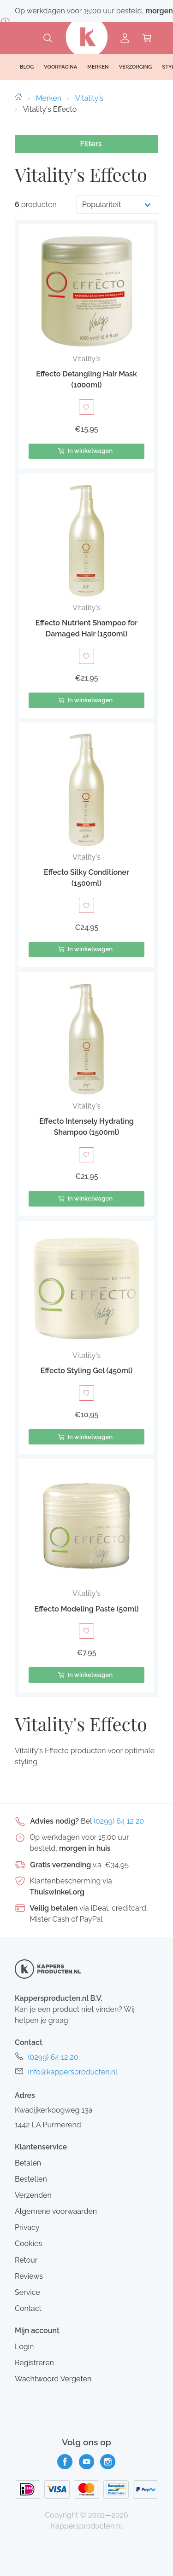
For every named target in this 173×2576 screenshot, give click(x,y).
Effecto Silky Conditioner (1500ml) (86, 878)
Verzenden (33, 2195)
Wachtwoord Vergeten (53, 2378)
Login (24, 2346)
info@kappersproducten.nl (72, 2072)
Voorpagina (60, 67)
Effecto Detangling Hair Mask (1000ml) (86, 379)
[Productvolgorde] (117, 205)
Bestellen (31, 2179)
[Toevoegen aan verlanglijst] (86, 407)
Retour (26, 2260)
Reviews (29, 2276)
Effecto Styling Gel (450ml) (87, 1370)
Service (27, 2292)
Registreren (34, 2362)
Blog (27, 67)
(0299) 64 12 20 (119, 1821)
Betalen (28, 2163)
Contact (28, 2308)
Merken (49, 98)
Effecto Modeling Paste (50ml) (86, 1609)
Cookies (28, 2243)
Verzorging (135, 67)
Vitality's (89, 98)
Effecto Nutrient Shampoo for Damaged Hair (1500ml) (86, 628)
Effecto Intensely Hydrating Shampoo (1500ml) (86, 1127)
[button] (86, 346)
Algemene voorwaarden (56, 2211)
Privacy (27, 2227)
